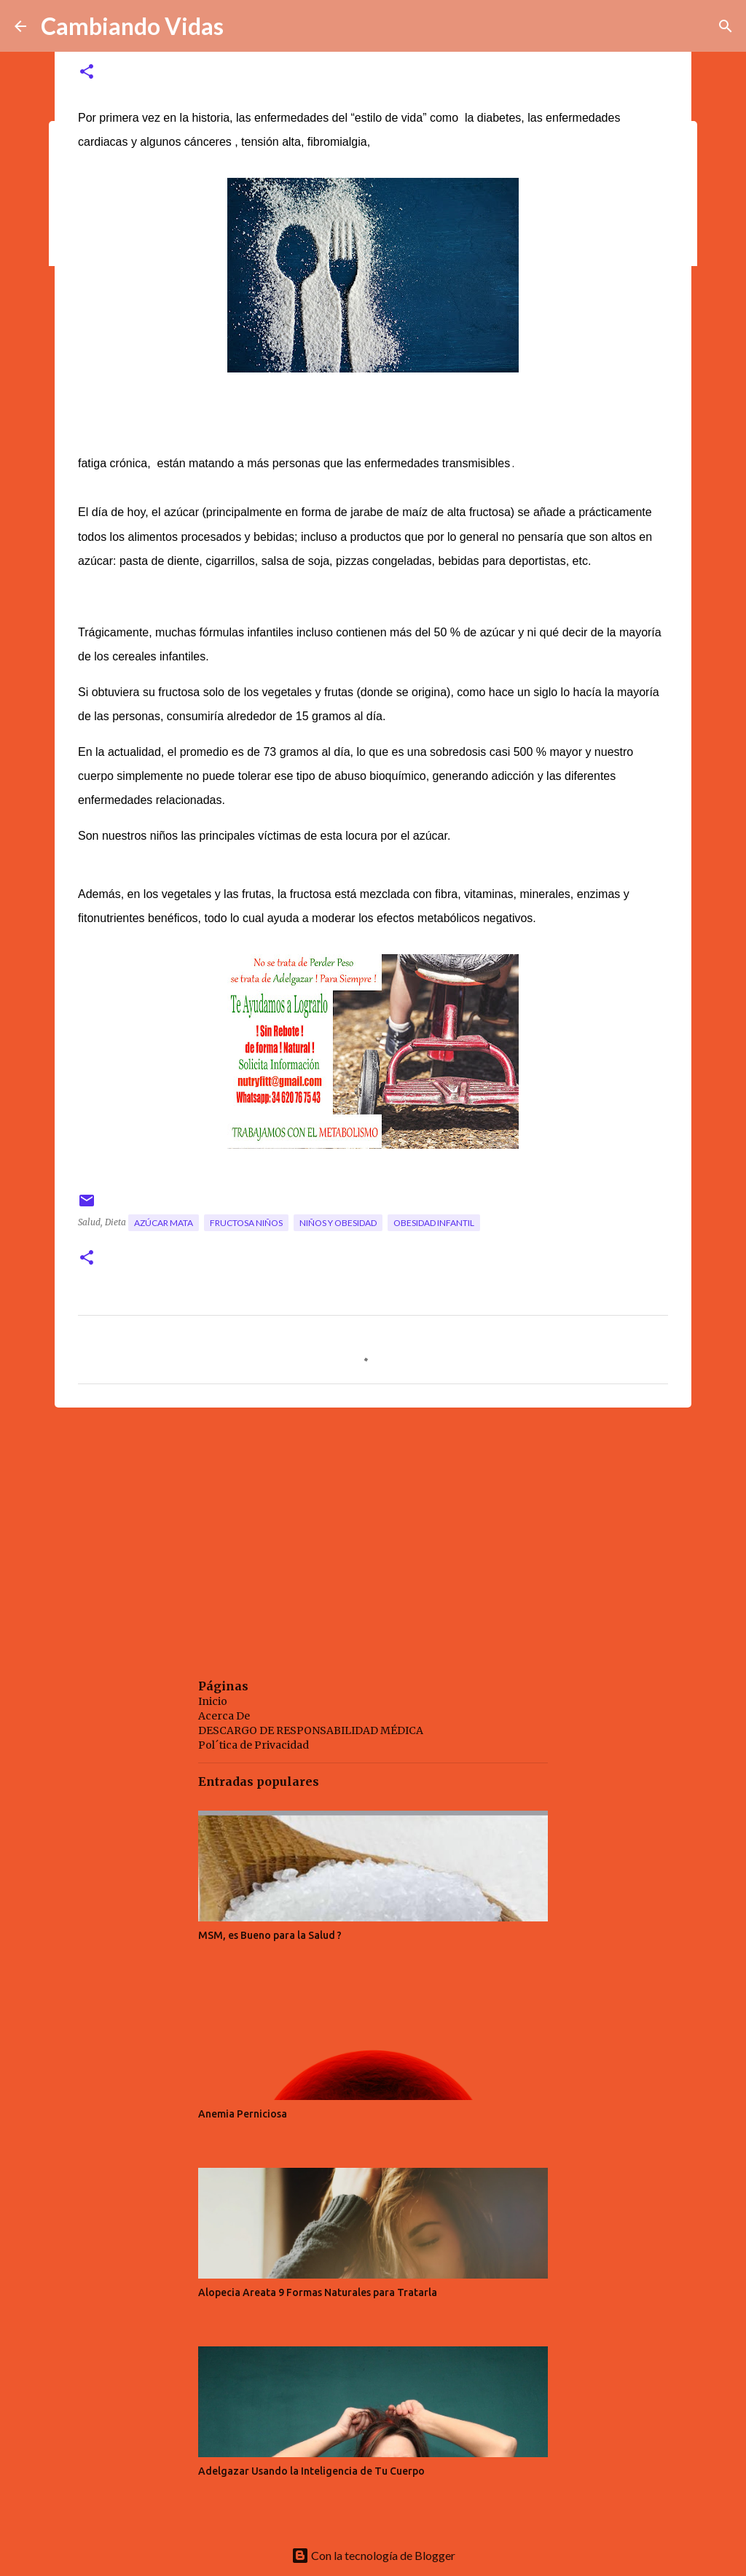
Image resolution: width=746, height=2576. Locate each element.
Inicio (212, 1701)
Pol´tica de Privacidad (253, 1745)
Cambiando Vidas (132, 26)
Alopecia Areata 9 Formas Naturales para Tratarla (317, 2292)
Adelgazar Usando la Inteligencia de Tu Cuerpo (311, 2471)
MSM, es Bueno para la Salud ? (270, 1935)
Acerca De (224, 1715)
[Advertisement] (373, 1531)
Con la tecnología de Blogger (373, 2555)
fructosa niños (246, 1222)
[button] (86, 72)
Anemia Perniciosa (242, 2114)
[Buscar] (725, 26)
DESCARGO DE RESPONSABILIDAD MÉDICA (310, 1730)
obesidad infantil (433, 1222)
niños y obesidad (338, 1222)
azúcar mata (163, 1222)
